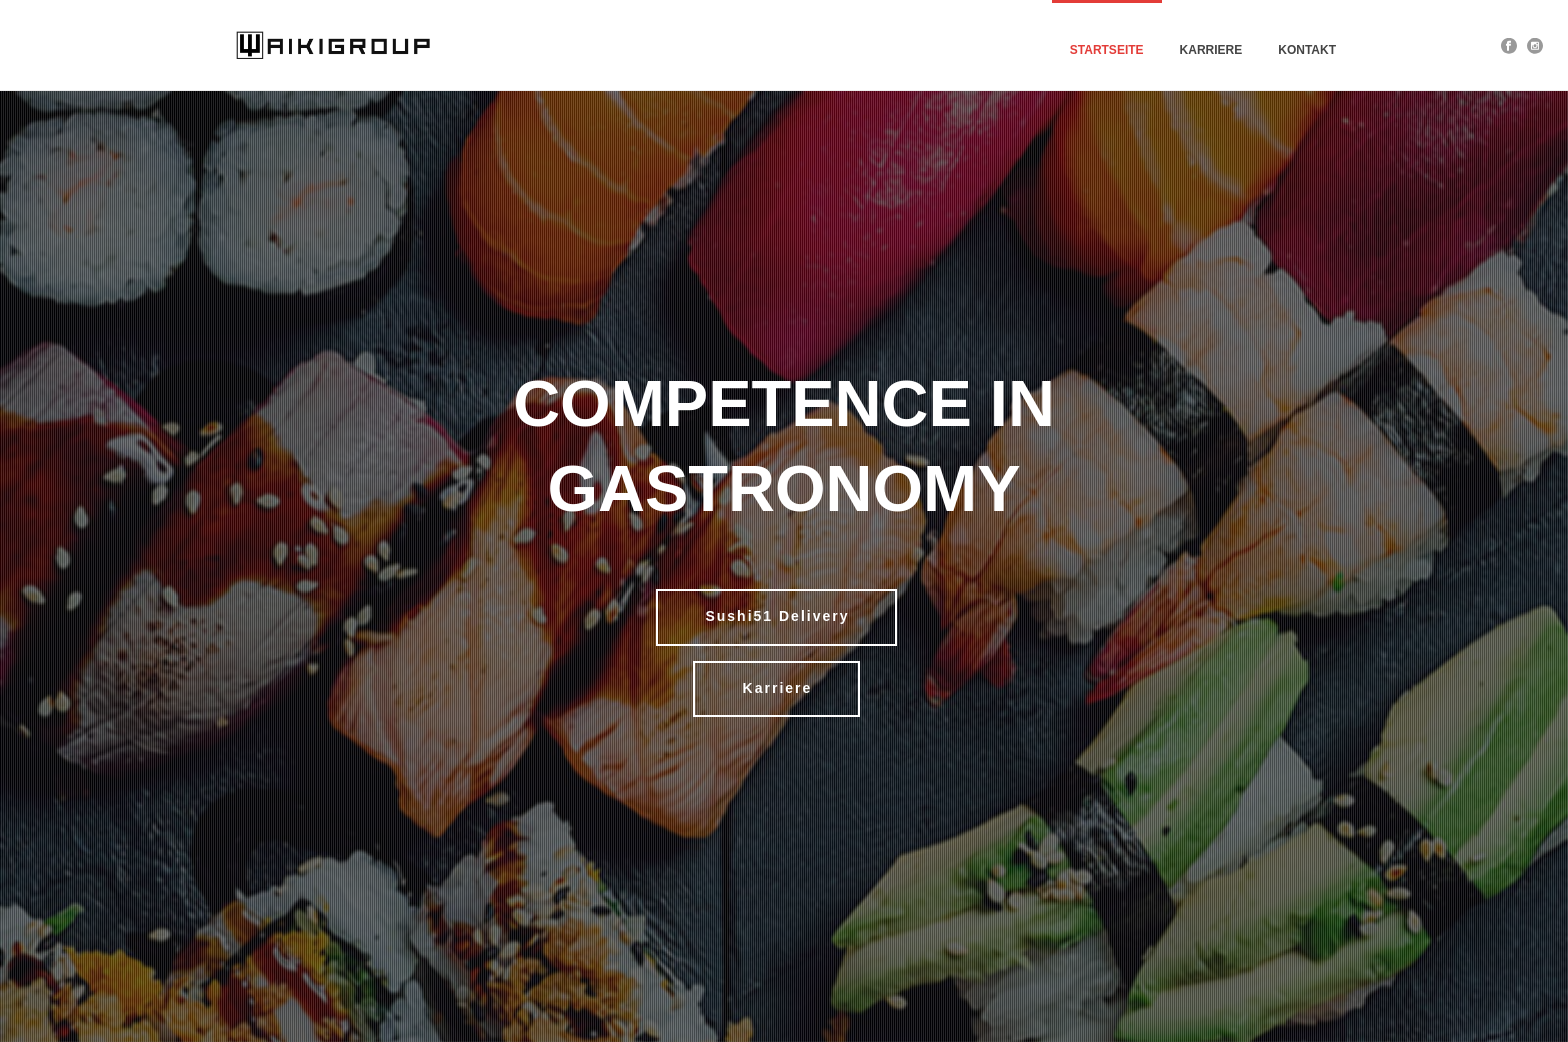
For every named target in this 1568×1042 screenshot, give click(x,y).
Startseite (1107, 50)
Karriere (1211, 50)
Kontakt (1307, 50)
